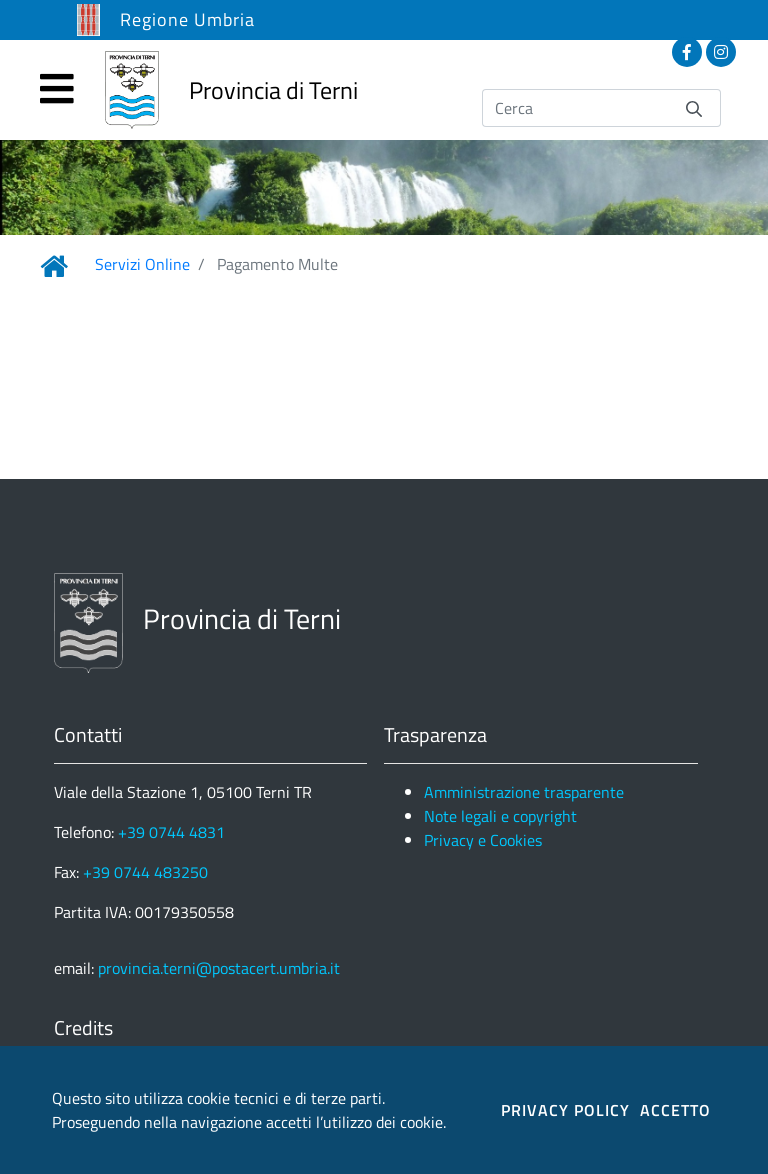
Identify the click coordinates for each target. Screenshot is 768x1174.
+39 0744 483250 (145, 872)
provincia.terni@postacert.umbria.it (219, 968)
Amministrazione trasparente (524, 792)
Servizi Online (142, 264)
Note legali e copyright (500, 816)
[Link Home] (54, 266)
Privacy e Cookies (483, 840)
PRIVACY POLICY (565, 1110)
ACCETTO (675, 1110)
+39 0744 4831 (171, 832)
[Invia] (694, 107)
